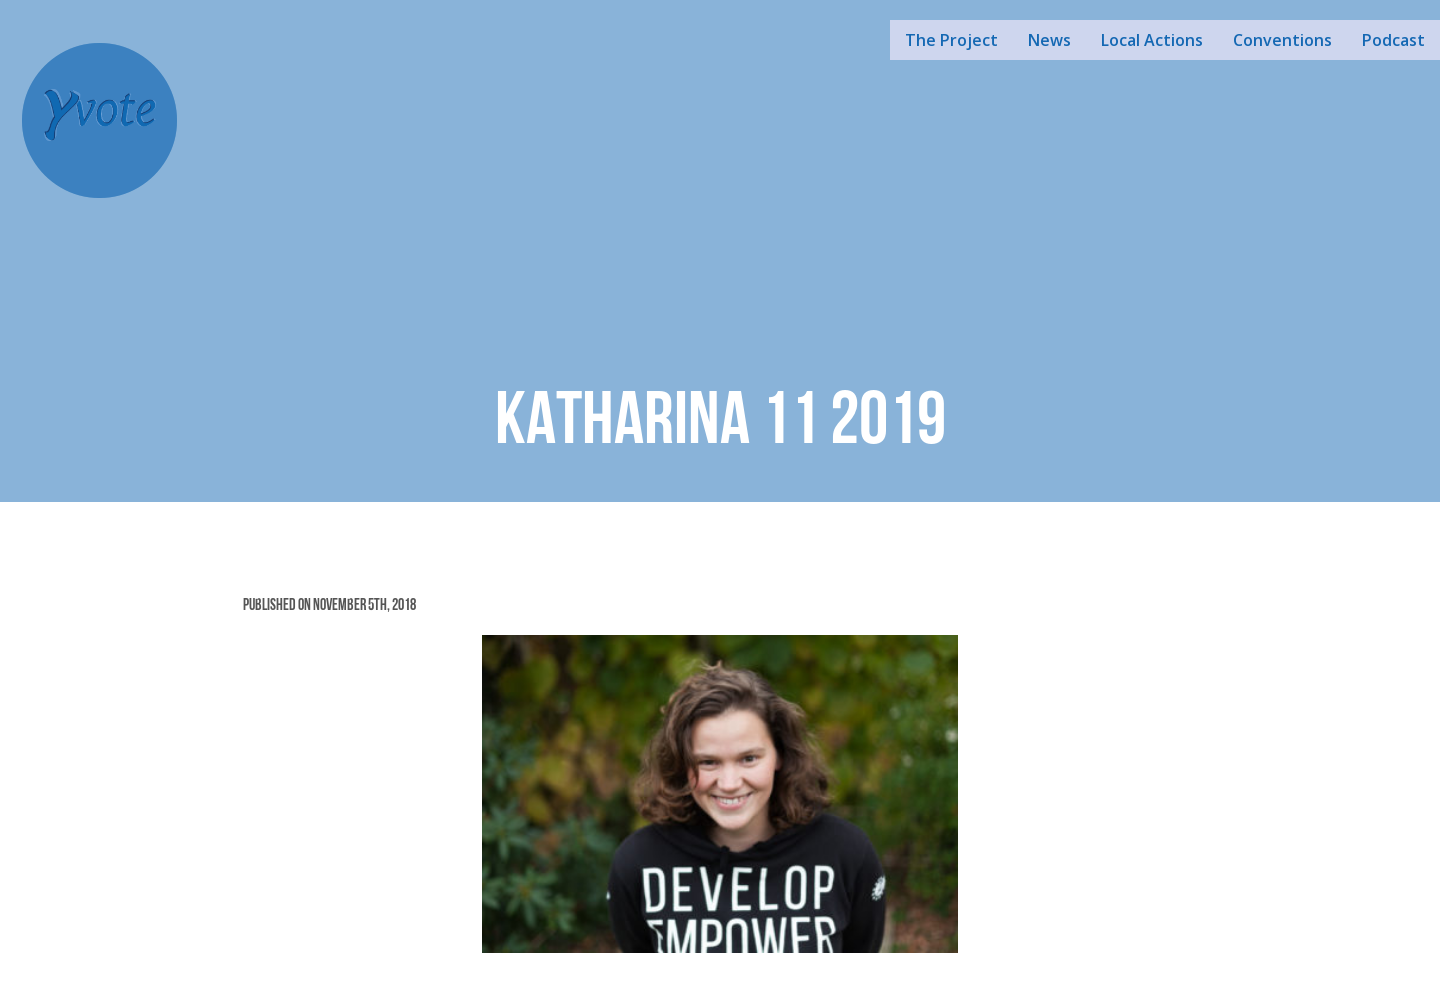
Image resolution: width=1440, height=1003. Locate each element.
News (1049, 40)
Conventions (1282, 40)
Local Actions (1152, 40)
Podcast (1393, 40)
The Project (951, 40)
